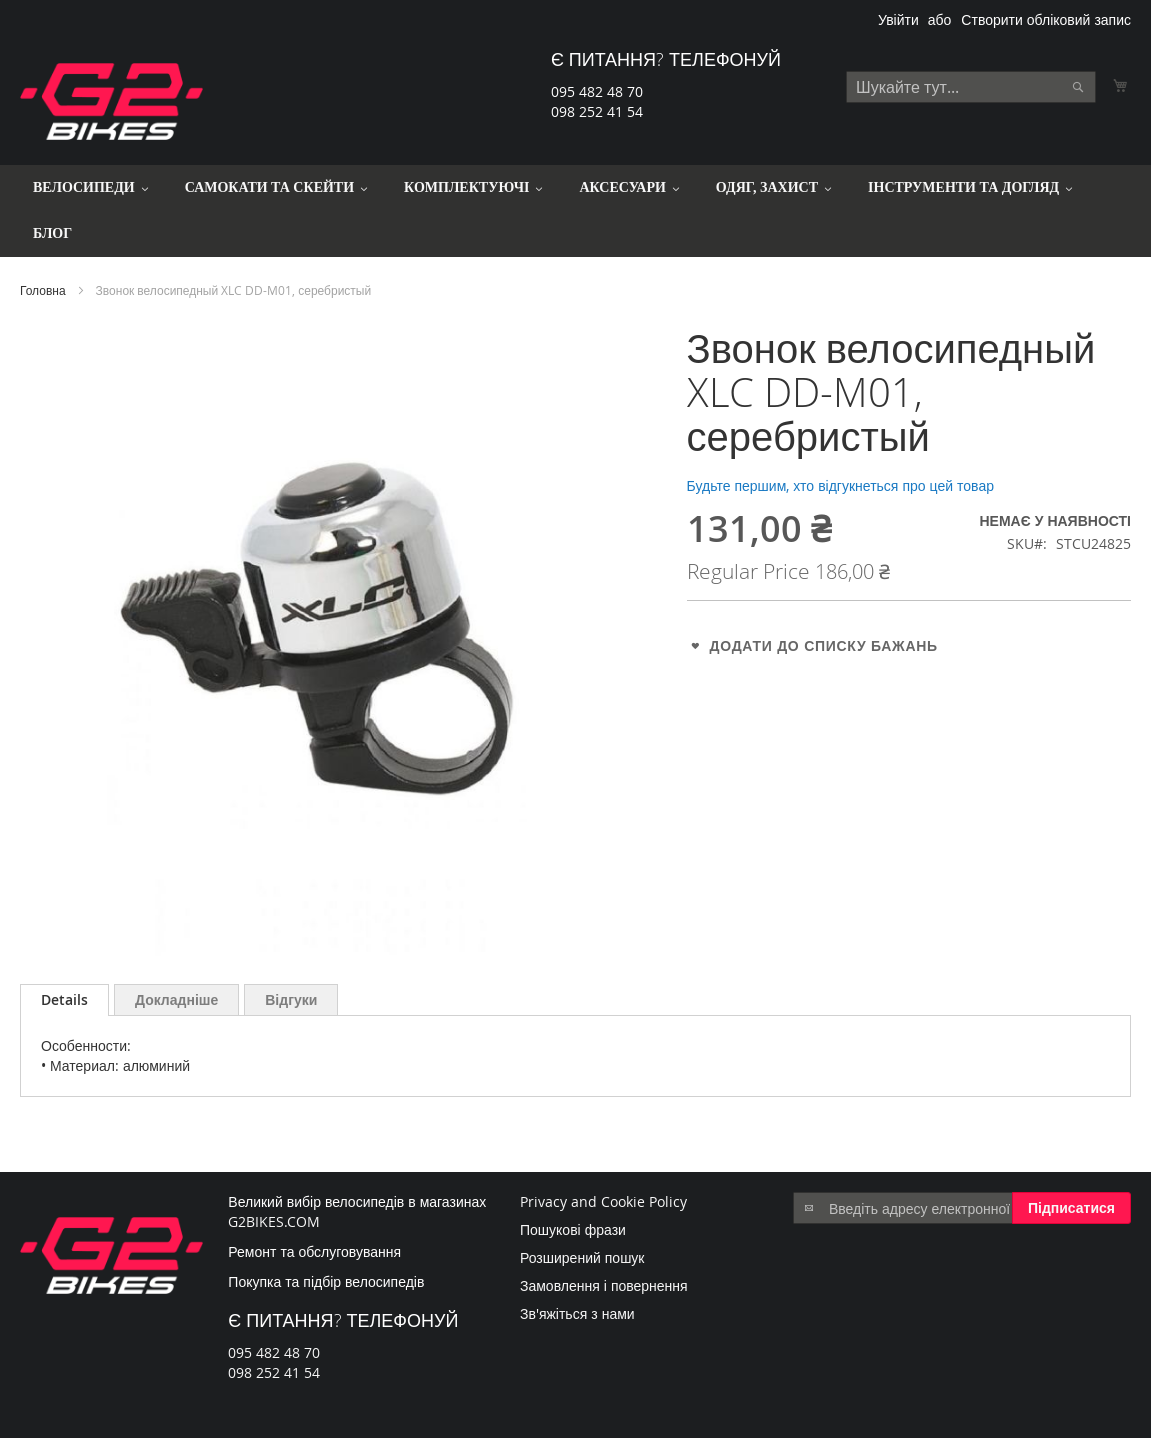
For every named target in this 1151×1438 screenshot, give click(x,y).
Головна (43, 290)
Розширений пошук (582, 1257)
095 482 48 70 (597, 91)
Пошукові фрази (573, 1229)
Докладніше (176, 999)
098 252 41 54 (597, 111)
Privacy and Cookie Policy (603, 1201)
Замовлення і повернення (604, 1285)
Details (64, 999)
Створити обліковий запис (1046, 19)
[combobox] (971, 87)
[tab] (64, 1000)
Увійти (898, 19)
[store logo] (111, 101)
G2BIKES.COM (274, 1221)
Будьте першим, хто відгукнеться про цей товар (840, 485)
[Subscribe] (1071, 1208)
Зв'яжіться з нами (577, 1313)
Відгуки (291, 999)
